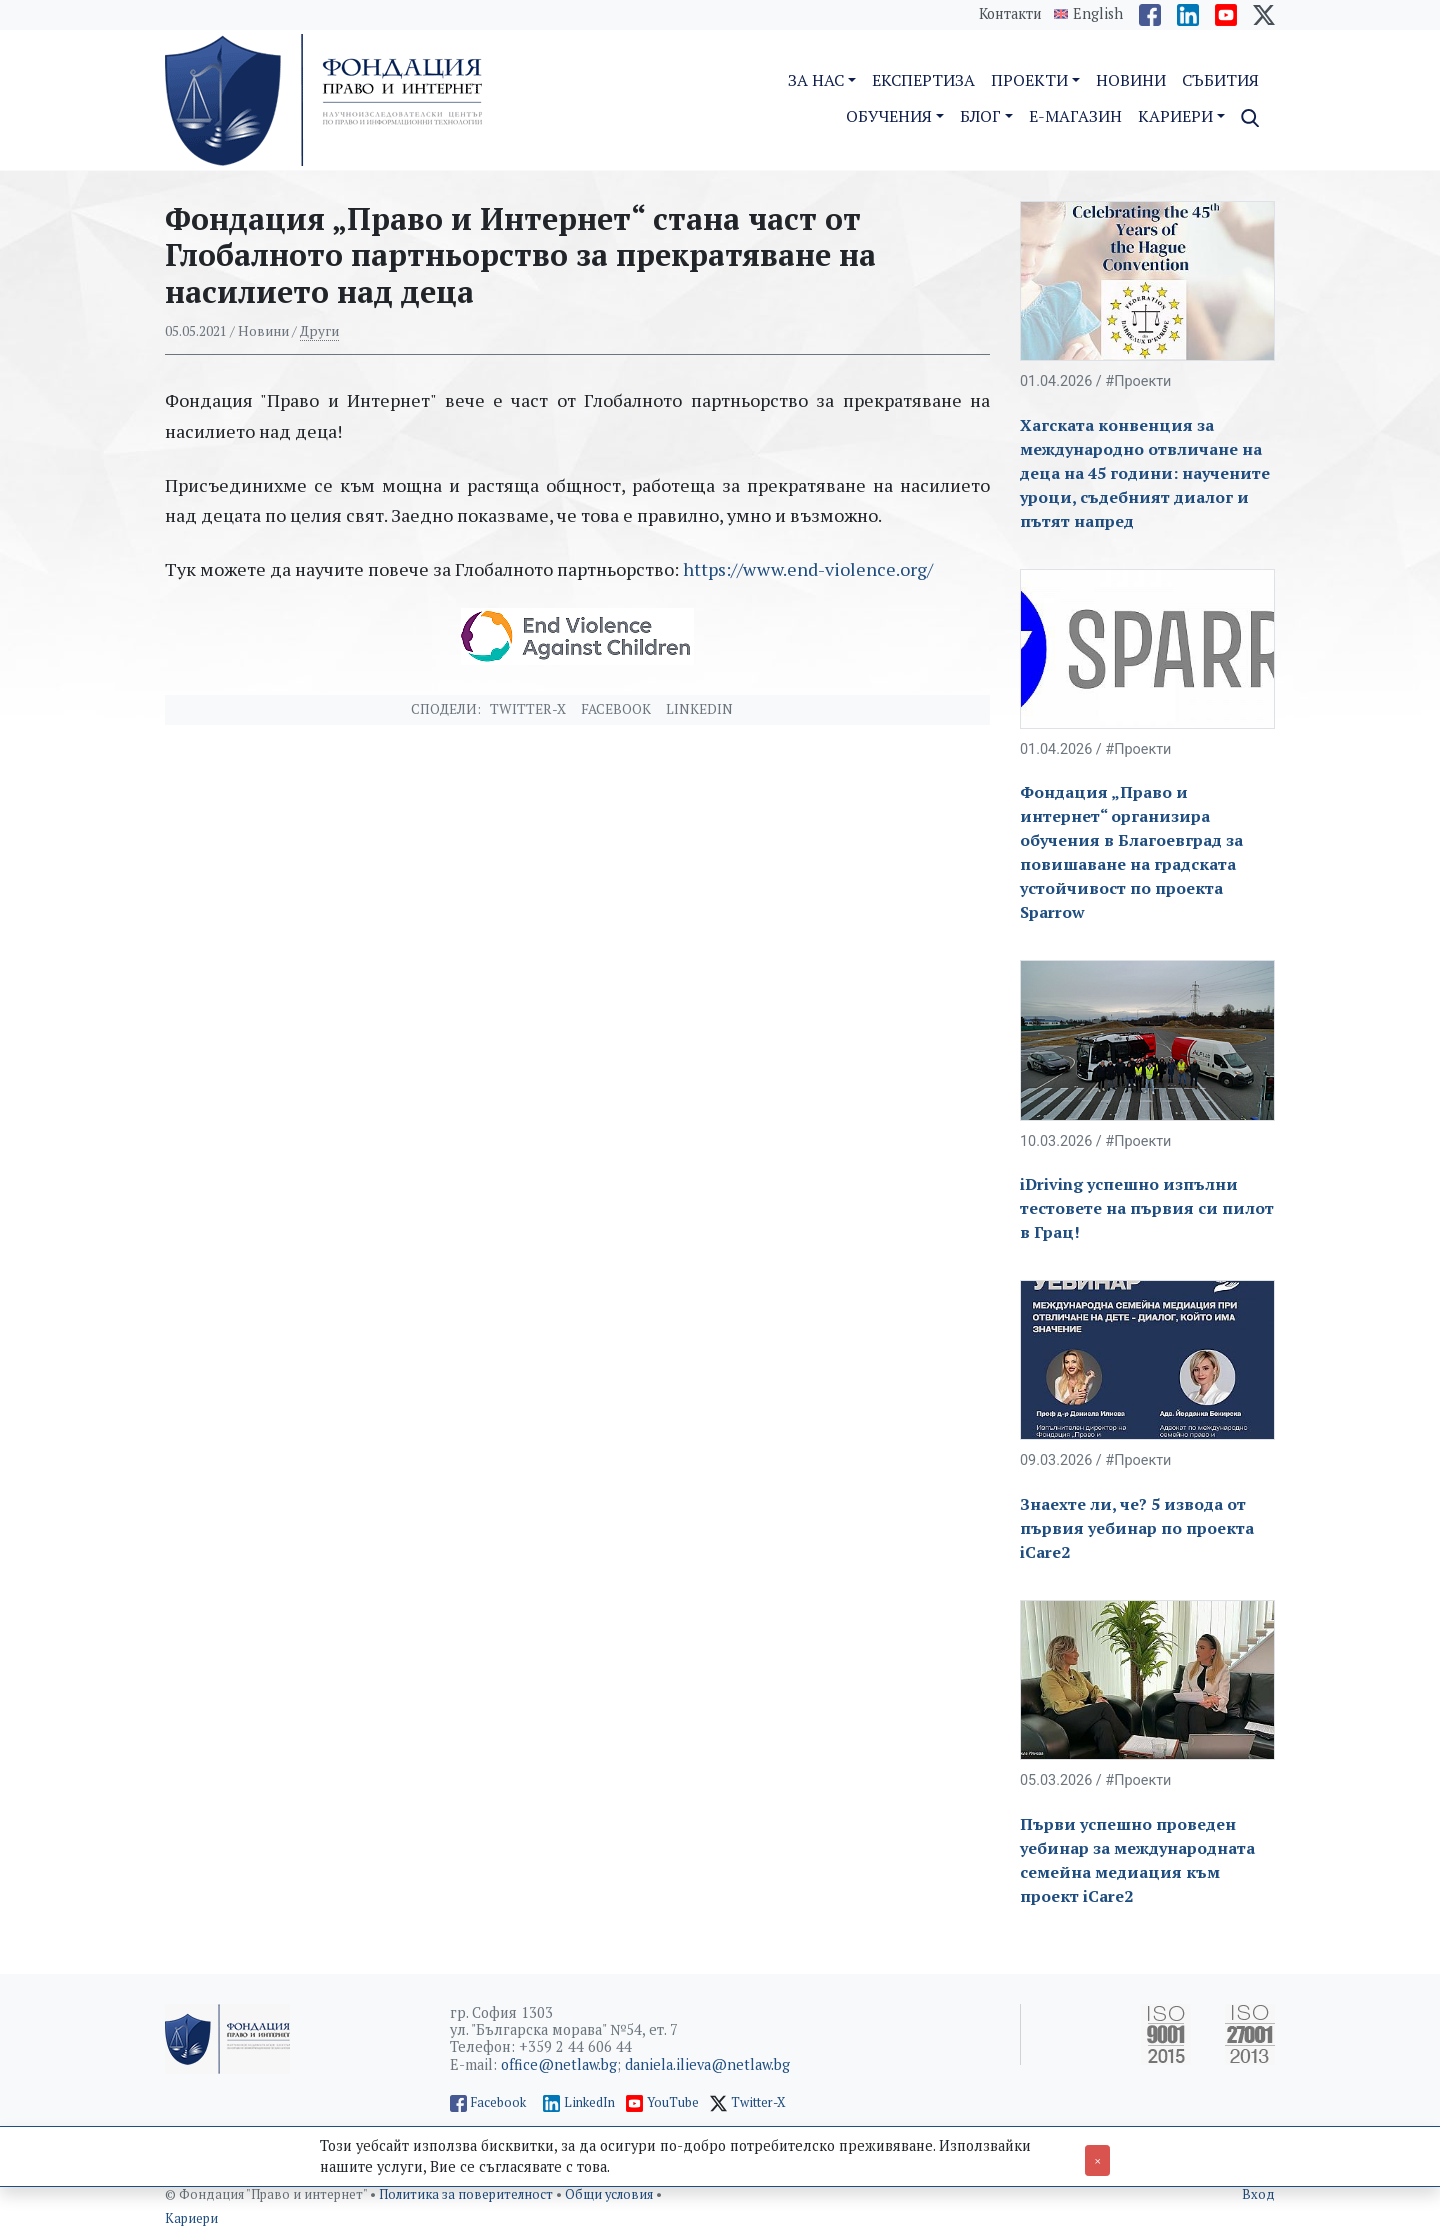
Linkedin (699, 709)
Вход (1258, 2194)
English (1098, 14)
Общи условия (610, 2194)
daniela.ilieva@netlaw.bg (707, 2064)
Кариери (191, 2218)
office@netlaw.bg (559, 2064)
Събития (1220, 80)
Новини (1131, 80)
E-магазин (1075, 116)
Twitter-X (528, 709)
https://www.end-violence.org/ (808, 569)
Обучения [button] (889, 116)
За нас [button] (816, 80)
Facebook (616, 709)
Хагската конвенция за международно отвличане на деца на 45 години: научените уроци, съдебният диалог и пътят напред (1145, 473)
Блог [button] (980, 116)
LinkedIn (589, 2102)
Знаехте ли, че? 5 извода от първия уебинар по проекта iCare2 (1137, 1528)
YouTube (673, 2102)
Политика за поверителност (467, 2194)
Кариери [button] (1175, 116)
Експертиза (923, 80)
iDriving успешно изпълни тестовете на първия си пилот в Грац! (1147, 1208)
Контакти (1010, 13)
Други (319, 331)
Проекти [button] (1029, 80)
